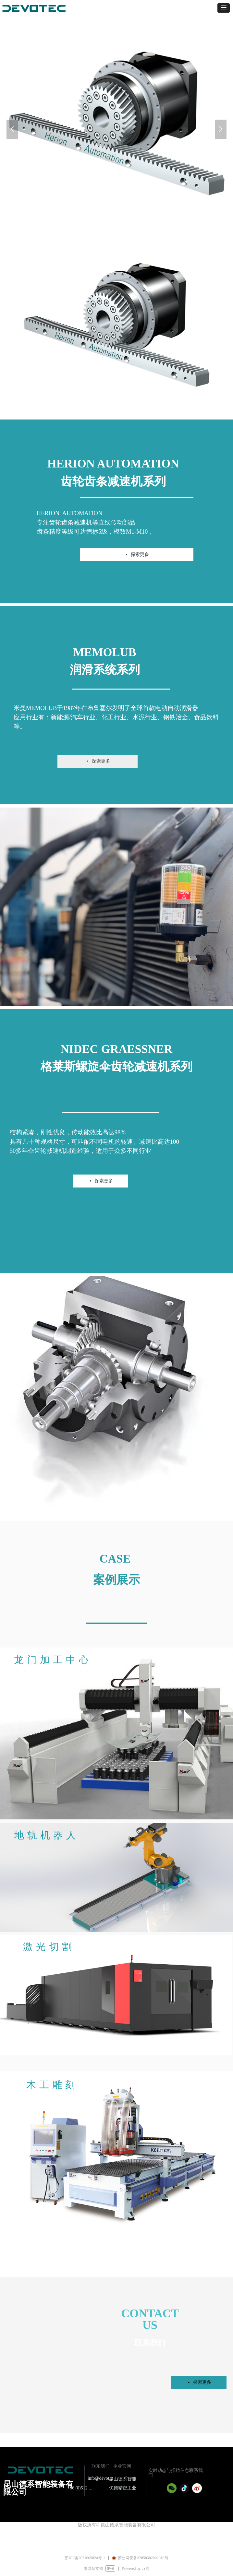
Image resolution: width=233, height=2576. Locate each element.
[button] (223, 8)
